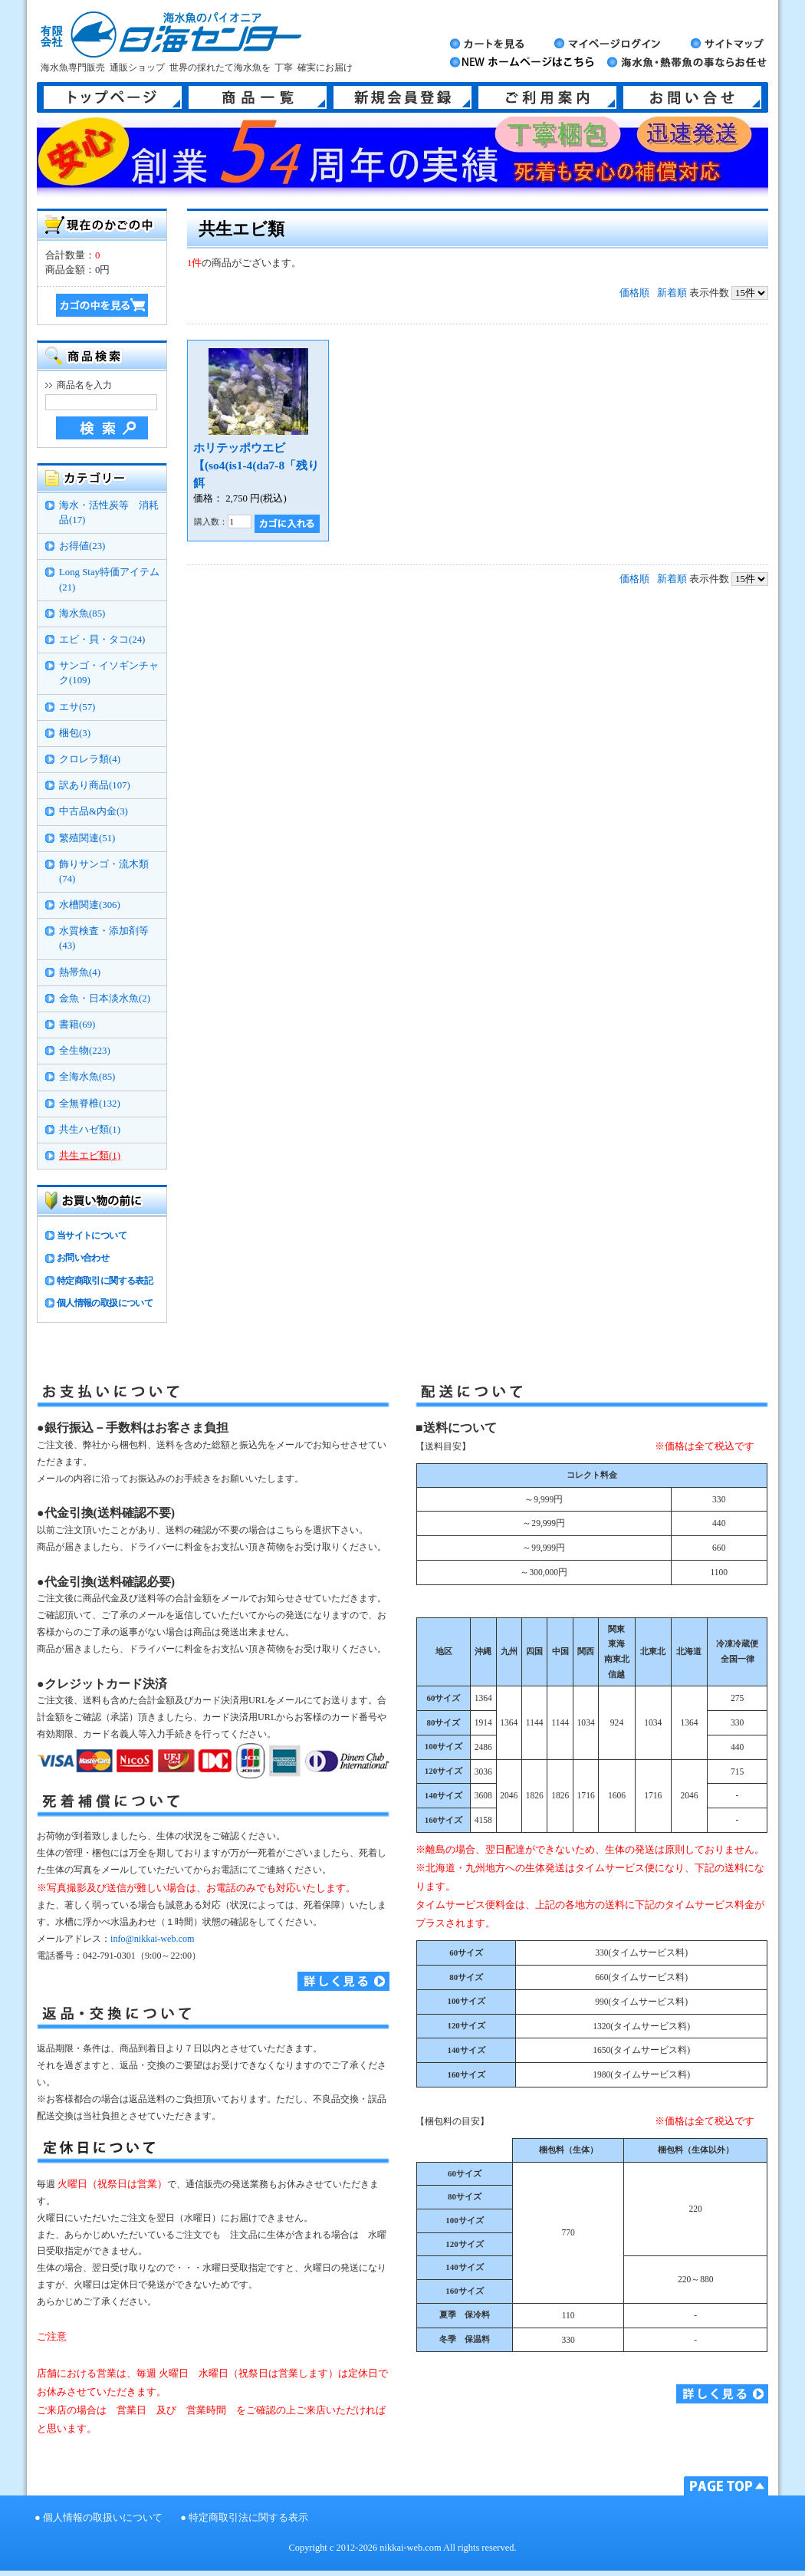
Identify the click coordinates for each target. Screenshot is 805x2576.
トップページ (113, 97)
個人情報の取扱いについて (103, 2517)
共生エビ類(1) (89, 1155)
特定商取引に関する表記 (105, 1280)
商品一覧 (258, 97)
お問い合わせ (83, 1257)
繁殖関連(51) (87, 838)
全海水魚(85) (87, 1076)
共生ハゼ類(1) (89, 1129)
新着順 (672, 293)
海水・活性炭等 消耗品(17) (109, 512)
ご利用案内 (547, 97)
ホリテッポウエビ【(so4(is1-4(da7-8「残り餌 (256, 465)
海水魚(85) (82, 613)
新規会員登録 (403, 97)
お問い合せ (692, 97)
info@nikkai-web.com (152, 1938)
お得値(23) (82, 546)
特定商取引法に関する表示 (248, 2517)
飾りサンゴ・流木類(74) (104, 871)
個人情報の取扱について (105, 1303)
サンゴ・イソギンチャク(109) (109, 673)
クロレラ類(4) (89, 759)
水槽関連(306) (89, 905)
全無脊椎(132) (89, 1103)
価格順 (634, 293)
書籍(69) (77, 1024)
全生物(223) (84, 1050)
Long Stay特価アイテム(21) (109, 579)
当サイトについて (92, 1235)
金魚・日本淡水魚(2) (104, 998)
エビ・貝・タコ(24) (102, 639)
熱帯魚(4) (79, 972)
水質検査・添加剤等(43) (104, 938)
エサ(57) (77, 707)
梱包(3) (74, 733)
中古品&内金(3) (93, 811)
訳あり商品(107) (94, 785)
